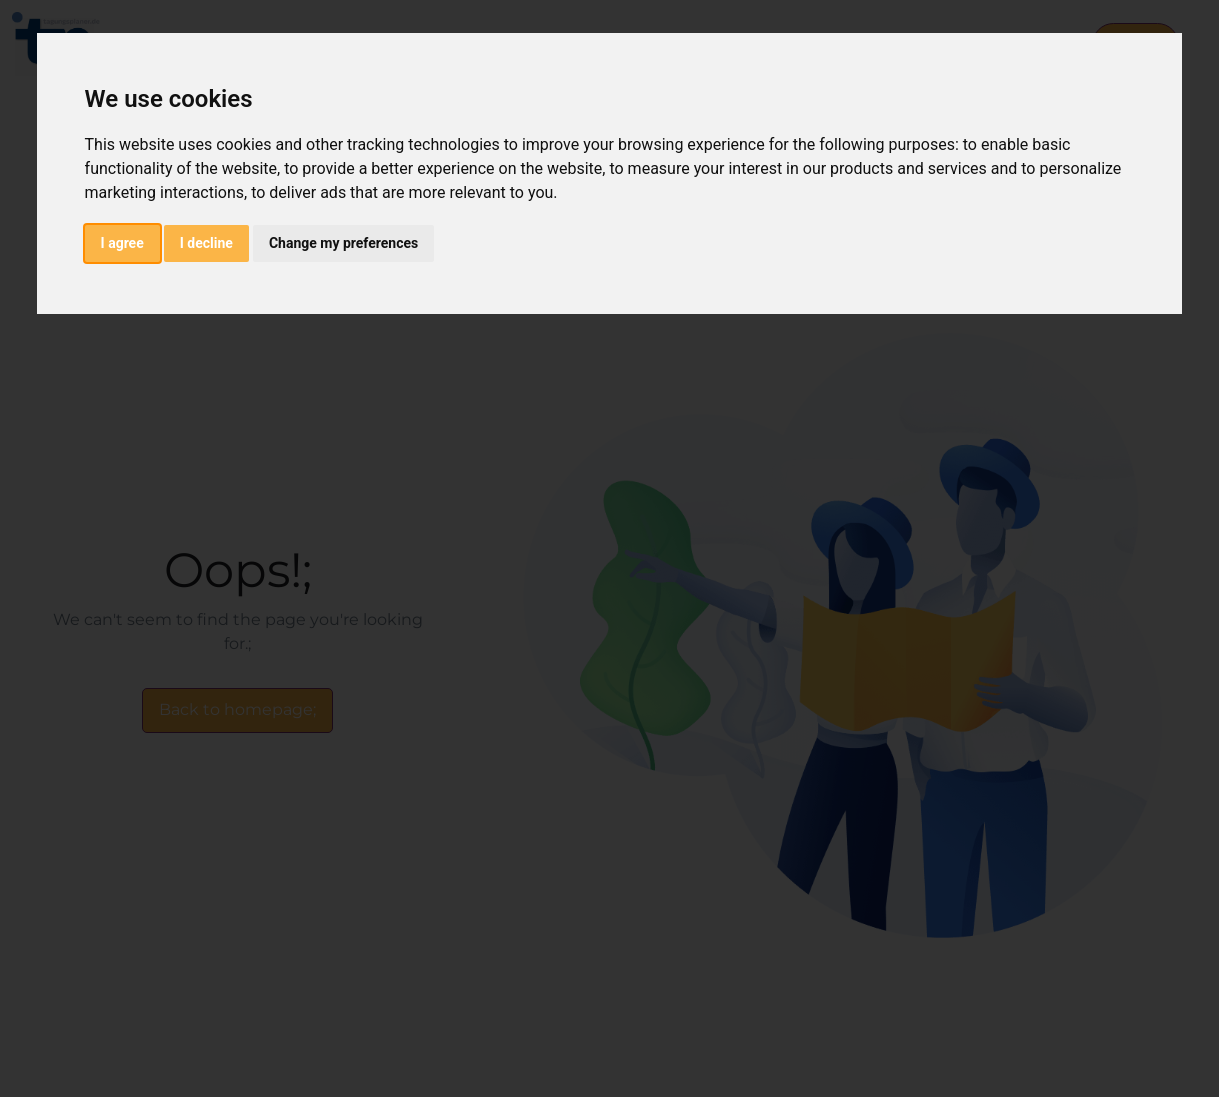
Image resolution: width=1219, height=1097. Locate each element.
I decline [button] (206, 243)
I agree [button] (122, 243)
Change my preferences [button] (343, 243)
